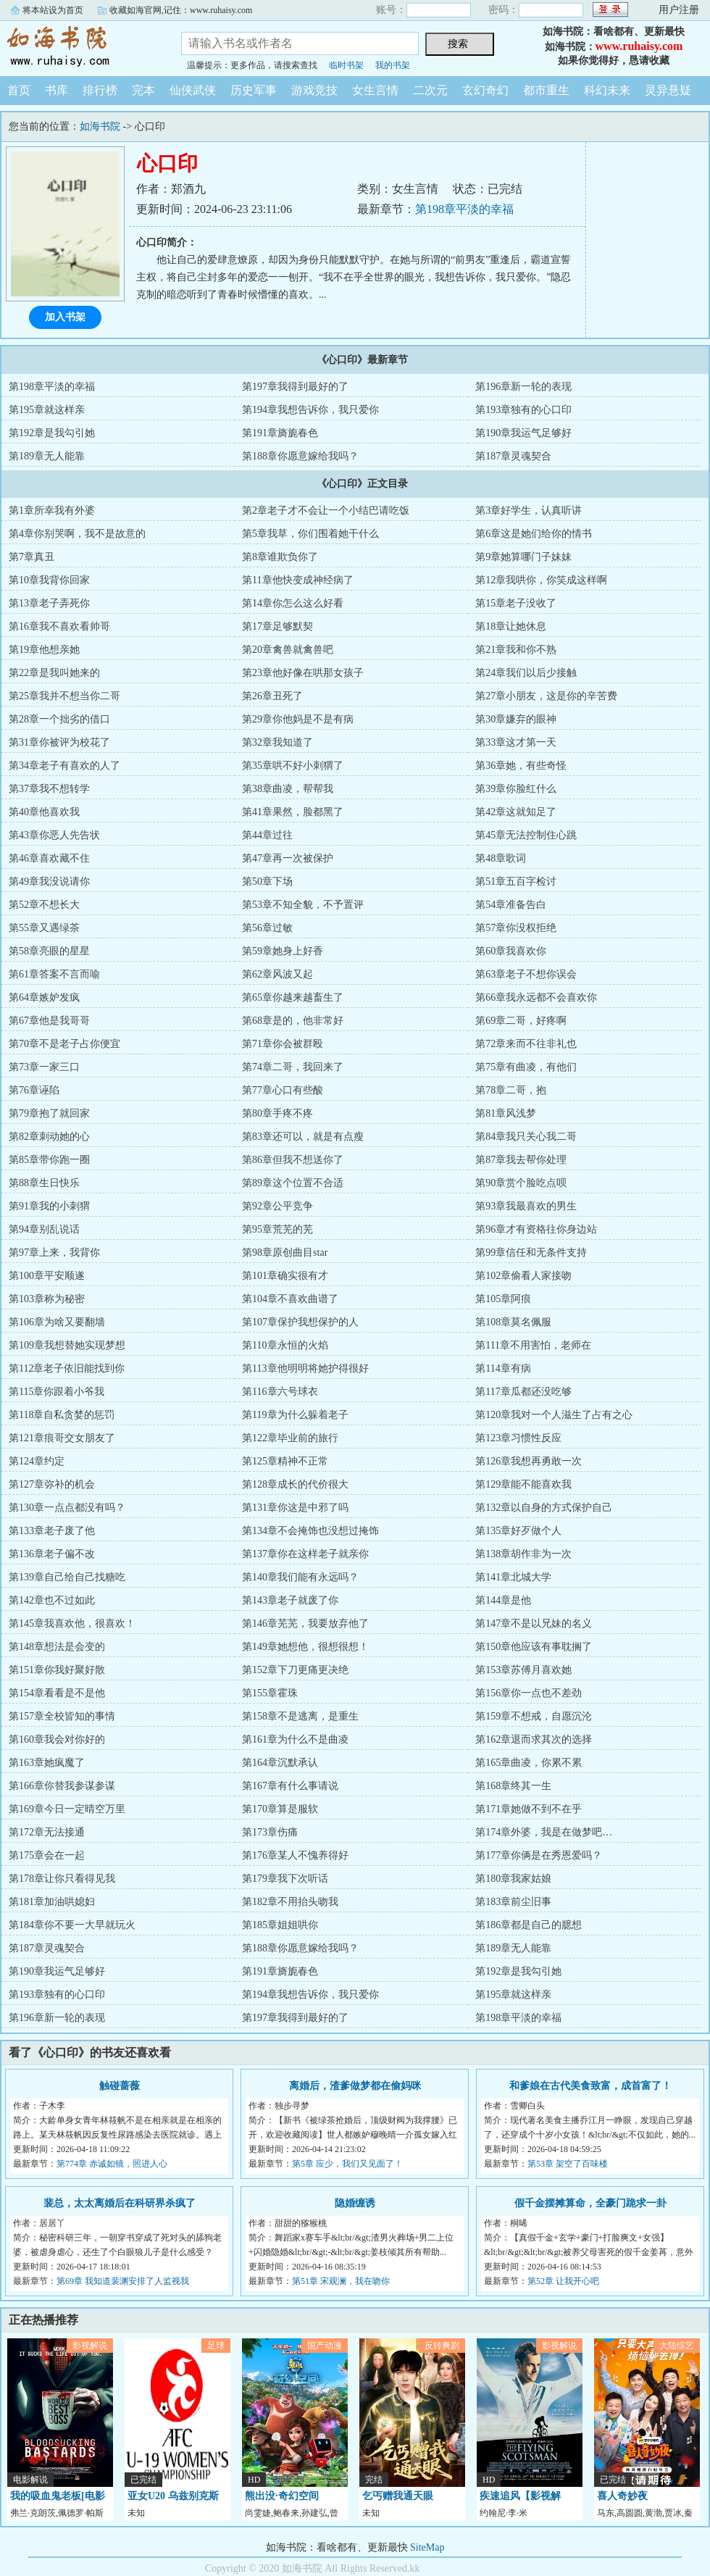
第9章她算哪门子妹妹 (523, 556)
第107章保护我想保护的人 (300, 1322)
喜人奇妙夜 (622, 2495)
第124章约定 (36, 1461)
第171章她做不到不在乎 (528, 1809)
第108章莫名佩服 (513, 1322)
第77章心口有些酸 (282, 1090)
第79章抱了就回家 (49, 1113)
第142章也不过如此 (52, 1600)
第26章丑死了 (272, 696)
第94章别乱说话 (44, 1229)
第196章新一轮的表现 (523, 386)
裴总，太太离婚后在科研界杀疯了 (119, 2203)
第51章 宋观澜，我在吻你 (341, 2281)
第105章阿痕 (503, 1298)
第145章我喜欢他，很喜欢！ (72, 1623)
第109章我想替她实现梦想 (67, 1345)
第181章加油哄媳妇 (52, 1901)
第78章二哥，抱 (510, 1090)
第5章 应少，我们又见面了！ (347, 2164)
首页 (18, 90)
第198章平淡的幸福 (464, 209)
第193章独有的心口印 (523, 409)
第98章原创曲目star (284, 1252)
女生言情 (375, 90)
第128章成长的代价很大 (295, 1484)
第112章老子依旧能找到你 (67, 1368)
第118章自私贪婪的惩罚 (61, 1414)
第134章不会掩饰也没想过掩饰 (310, 1530)
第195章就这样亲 (47, 409)
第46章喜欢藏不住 (49, 858)
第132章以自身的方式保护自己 (543, 1507)
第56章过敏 (267, 927)
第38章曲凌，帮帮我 (287, 788)
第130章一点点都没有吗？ (67, 1507)
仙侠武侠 (193, 90)
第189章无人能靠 (47, 456)
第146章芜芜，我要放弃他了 (305, 1623)
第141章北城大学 (513, 1577)
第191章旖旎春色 (280, 433)
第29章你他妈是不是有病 (298, 719)
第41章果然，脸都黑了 (292, 811)
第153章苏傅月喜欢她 (523, 1669)
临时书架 (346, 65)
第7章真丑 (31, 556)
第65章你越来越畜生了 (292, 997)
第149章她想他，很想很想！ (305, 1646)
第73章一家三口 (44, 1067)
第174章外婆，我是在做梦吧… (543, 1832)
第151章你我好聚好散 (57, 1669)
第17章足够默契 (277, 626)
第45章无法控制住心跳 (526, 835)
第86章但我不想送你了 (292, 1159)
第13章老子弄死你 (49, 603)
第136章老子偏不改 (52, 1553)
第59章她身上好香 (282, 951)
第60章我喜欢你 (510, 951)
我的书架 (392, 65)
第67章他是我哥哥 (49, 1020)
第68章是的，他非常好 (292, 1020)
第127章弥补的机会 (52, 1484)
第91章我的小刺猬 (49, 1206)
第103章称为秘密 (47, 1298)
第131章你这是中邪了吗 (295, 1507)
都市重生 (546, 90)
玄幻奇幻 (485, 90)
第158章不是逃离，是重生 (300, 1716)
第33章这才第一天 (515, 742)
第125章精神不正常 (285, 1461)
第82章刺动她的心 (49, 1136)
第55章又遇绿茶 (44, 927)
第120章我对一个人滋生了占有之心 (553, 1414)
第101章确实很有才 (285, 1275)
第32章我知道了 (277, 742)
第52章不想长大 (44, 904)
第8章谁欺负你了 (280, 556)
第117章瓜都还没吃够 (523, 1391)
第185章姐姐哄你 (280, 1925)
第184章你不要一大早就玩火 (72, 1925)
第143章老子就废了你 (290, 1600)
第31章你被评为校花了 (59, 742)
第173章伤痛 (270, 1832)
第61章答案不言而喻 (54, 974)
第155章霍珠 (270, 1693)
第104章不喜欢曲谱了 (290, 1298)
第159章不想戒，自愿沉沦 (533, 1716)
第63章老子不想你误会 (526, 974)
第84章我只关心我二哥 (526, 1136)
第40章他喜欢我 (44, 811)
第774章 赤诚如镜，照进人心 (112, 2164)
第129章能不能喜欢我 (523, 1484)
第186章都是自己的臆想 (528, 1925)
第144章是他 (503, 1600)
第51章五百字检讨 (515, 881)
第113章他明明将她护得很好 (305, 1368)
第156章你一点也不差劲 (528, 1693)
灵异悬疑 (668, 90)
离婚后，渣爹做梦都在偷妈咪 (355, 2085)
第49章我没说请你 (49, 881)
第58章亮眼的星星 (49, 951)
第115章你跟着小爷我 (56, 1391)
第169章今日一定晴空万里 (67, 1809)
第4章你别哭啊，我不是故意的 (77, 533)
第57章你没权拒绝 (515, 927)
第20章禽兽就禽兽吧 (287, 649)
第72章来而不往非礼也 (526, 1043)
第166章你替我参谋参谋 (62, 1785)
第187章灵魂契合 (513, 456)
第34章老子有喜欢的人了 (64, 765)
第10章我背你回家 (49, 580)
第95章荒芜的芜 (277, 1229)
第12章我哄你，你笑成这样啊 (541, 580)
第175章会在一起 (47, 1855)
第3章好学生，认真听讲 (528, 510)
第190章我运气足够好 (523, 433)
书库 (56, 90)
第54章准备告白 (510, 904)
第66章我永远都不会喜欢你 (536, 997)
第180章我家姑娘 (513, 1878)
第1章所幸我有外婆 (52, 510)
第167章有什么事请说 (290, 1785)
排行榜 (100, 90)
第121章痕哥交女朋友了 (62, 1438)
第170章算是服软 (280, 1809)
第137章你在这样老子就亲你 (305, 1553)
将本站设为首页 (52, 10)
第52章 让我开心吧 (563, 2281)
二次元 (430, 90)
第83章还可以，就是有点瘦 (303, 1136)
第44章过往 (267, 835)
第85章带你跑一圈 (49, 1159)
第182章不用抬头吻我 (290, 1901)
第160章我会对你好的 (57, 1739)
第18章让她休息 (510, 626)
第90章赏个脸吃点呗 (521, 1182)
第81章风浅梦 (505, 1113)
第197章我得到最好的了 (295, 386)
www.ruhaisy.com (639, 46)
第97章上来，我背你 (54, 1252)
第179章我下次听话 (285, 1878)
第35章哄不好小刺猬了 (292, 765)
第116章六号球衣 (279, 1391)
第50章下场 (267, 881)
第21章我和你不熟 (515, 649)
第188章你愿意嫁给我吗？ (300, 456)
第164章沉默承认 (280, 1762)
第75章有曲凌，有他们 (526, 1067)
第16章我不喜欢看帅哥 (59, 626)
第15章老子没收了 (515, 603)
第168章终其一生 (513, 1785)
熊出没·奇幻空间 (282, 2495)
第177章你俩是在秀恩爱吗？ (538, 1855)
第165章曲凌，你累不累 (528, 1762)
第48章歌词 (500, 858)
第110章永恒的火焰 (284, 1345)
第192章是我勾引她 (52, 433)
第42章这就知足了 (515, 811)
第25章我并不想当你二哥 (64, 696)
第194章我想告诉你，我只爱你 (310, 409)
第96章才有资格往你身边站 (536, 1229)
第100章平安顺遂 (47, 1275)
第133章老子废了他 (52, 1530)
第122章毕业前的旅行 (290, 1438)
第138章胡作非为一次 (523, 1553)
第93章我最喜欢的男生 (526, 1206)
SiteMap (427, 2547)
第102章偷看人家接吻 (523, 1275)
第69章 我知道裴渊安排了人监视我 (123, 2281)
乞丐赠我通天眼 (397, 2495)
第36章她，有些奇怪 (521, 765)
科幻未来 (607, 90)
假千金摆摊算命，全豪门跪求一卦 (590, 2203)
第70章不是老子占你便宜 (64, 1043)
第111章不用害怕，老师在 (533, 1345)
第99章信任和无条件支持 (531, 1252)
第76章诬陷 (34, 1090)
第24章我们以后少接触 (526, 672)
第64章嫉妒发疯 (44, 997)
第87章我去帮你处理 (521, 1159)
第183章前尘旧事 (513, 1901)
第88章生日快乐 (44, 1182)
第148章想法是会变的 (57, 1646)
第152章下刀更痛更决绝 (295, 1669)
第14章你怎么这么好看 (292, 603)
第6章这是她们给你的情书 (533, 533)
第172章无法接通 (47, 1832)
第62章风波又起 (277, 974)
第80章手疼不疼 (277, 1113)
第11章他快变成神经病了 (297, 580)
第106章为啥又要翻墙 (57, 1322)
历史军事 (253, 90)
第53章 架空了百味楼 (567, 2164)
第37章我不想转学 (49, 788)
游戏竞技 (314, 90)
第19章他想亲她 (44, 649)
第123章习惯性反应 (518, 1438)
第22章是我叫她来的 (54, 672)
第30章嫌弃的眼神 (515, 719)
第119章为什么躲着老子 (295, 1414)
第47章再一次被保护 (287, 858)
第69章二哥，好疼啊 (521, 1020)
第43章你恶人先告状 (54, 835)
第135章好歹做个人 (518, 1530)
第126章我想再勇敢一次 (528, 1461)
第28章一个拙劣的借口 (59, 719)
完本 (143, 90)
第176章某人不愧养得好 (295, 1855)
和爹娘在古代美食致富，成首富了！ (590, 2085)
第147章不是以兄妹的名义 (533, 1623)
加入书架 (65, 317)
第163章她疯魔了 (47, 1762)
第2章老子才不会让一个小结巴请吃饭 (325, 510)
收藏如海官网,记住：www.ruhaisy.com (180, 10)
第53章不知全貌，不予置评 (303, 904)
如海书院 (79, 46)
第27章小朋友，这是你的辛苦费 (546, 696)
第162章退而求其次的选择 (533, 1739)
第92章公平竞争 (277, 1206)
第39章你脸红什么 (515, 788)
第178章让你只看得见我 (62, 1878)
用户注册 (679, 9)
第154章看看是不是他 (57, 1693)
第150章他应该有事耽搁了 (533, 1646)
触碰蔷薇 (119, 2085)
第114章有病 (502, 1368)
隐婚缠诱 (355, 2203)
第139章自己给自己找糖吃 (67, 1577)
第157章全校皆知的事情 (62, 1716)
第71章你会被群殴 (282, 1043)
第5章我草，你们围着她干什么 (310, 533)
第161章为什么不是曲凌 (295, 1739)
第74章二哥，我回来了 (292, 1067)
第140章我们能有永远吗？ (300, 1577)
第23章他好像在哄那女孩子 (303, 672)
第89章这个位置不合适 (292, 1182)
